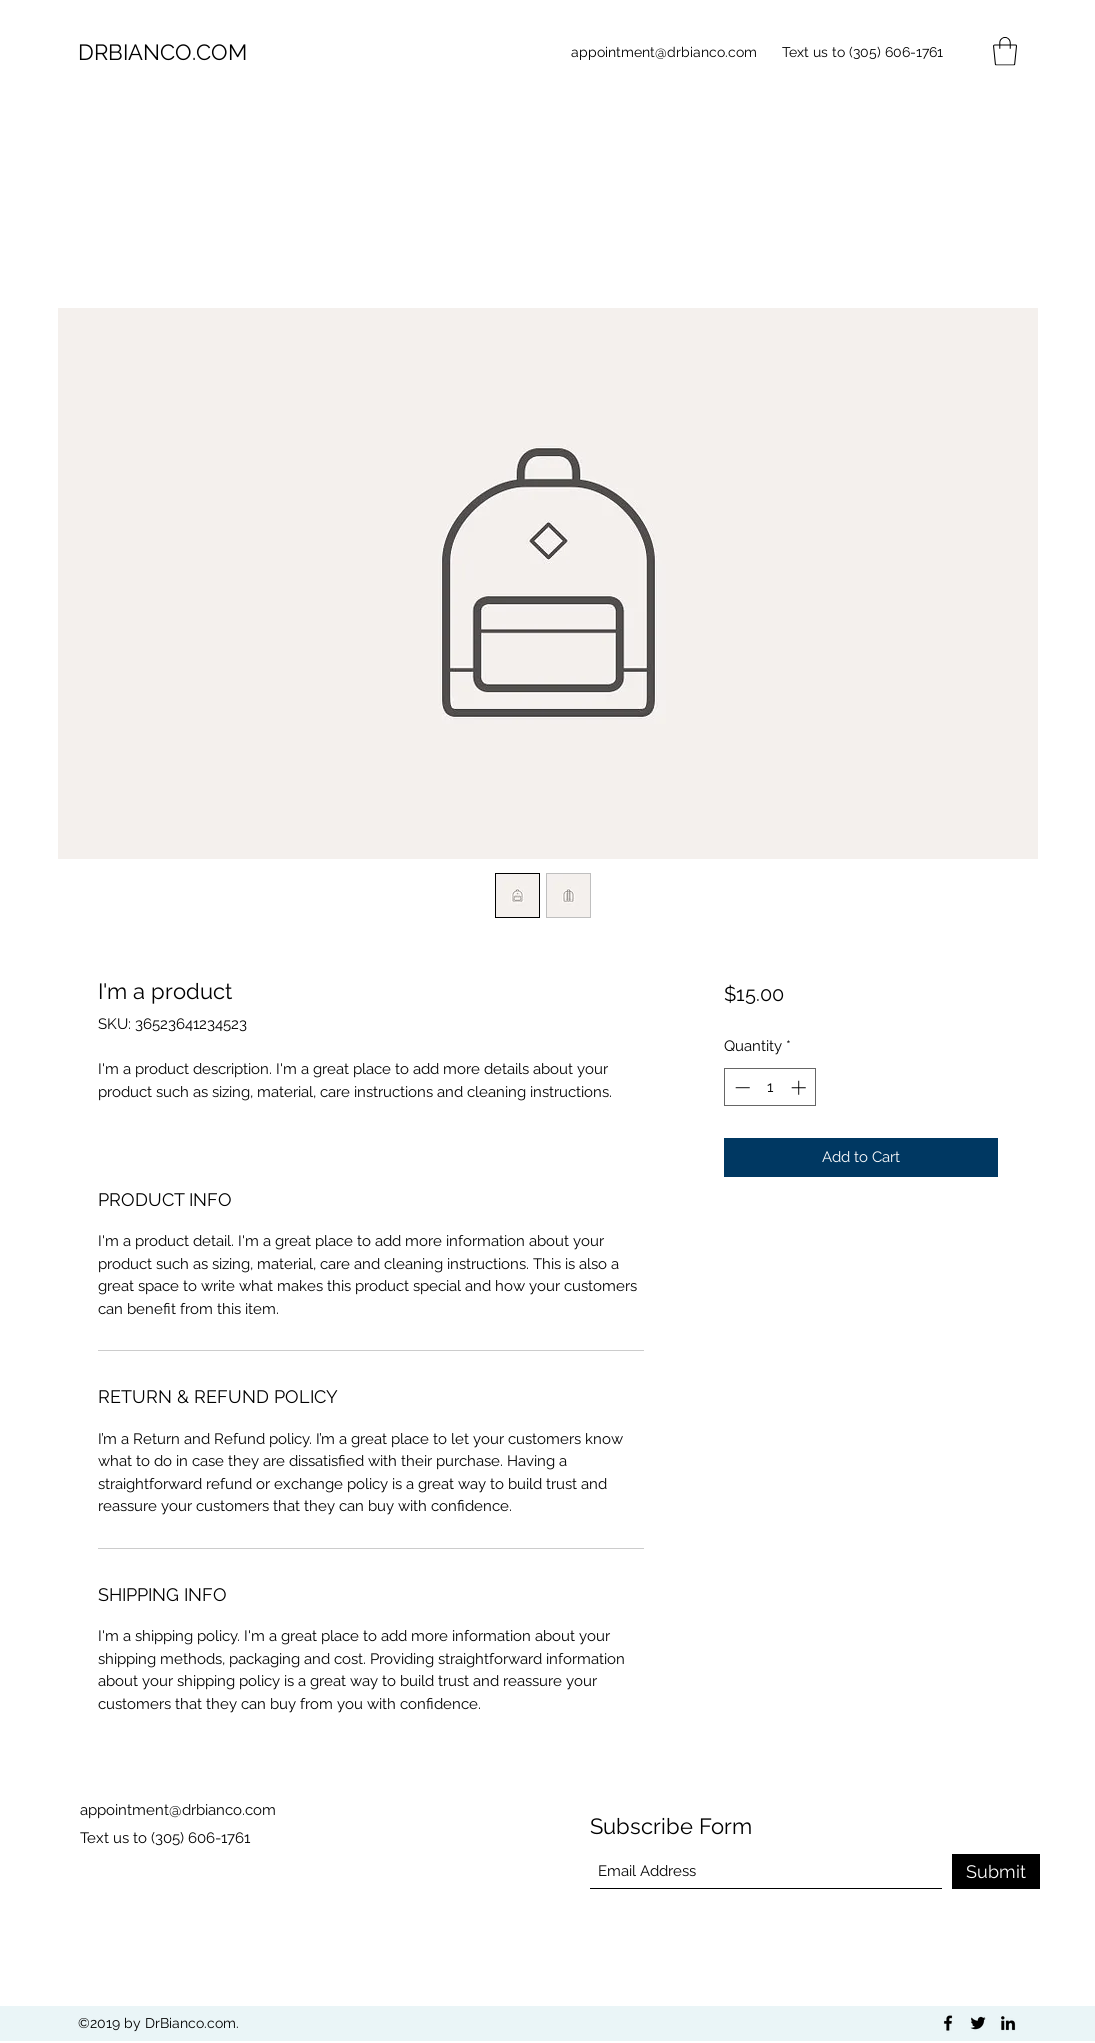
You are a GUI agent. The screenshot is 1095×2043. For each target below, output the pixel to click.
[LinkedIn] (1008, 2023)
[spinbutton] (770, 1087)
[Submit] (996, 1871)
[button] (1005, 51)
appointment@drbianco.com (664, 52)
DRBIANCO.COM (162, 52)
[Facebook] (948, 2023)
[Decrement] (740, 1087)
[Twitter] (978, 2023)
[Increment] (800, 1087)
